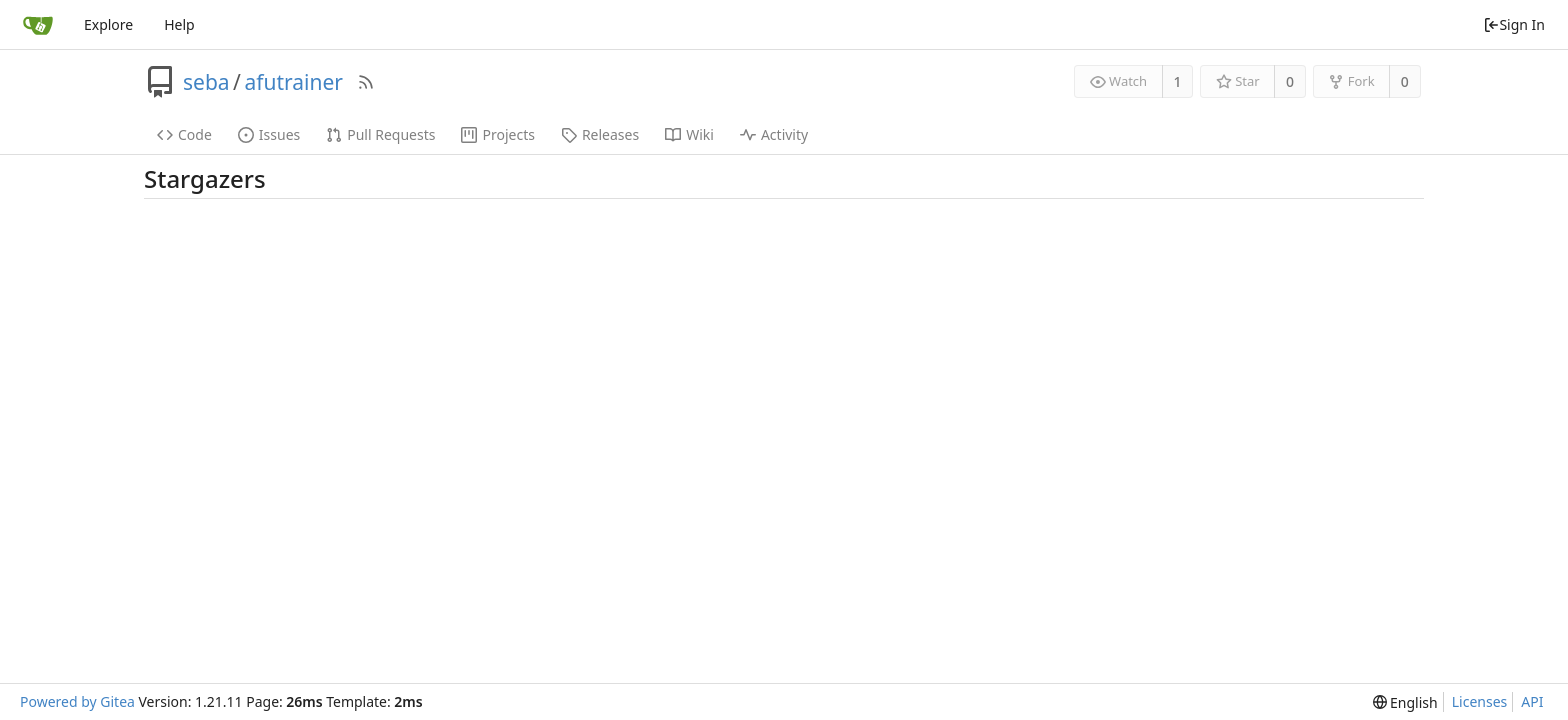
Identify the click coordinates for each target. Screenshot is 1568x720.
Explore (108, 24)
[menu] (1405, 702)
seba (206, 82)
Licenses (1480, 701)
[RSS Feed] (366, 82)
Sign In (1514, 24)
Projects (497, 134)
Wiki (689, 134)
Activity (774, 134)
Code (184, 134)
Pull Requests (380, 134)
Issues (269, 134)
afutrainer (293, 82)
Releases (600, 134)
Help (179, 24)
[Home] (38, 25)
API (1532, 701)
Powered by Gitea (77, 701)
